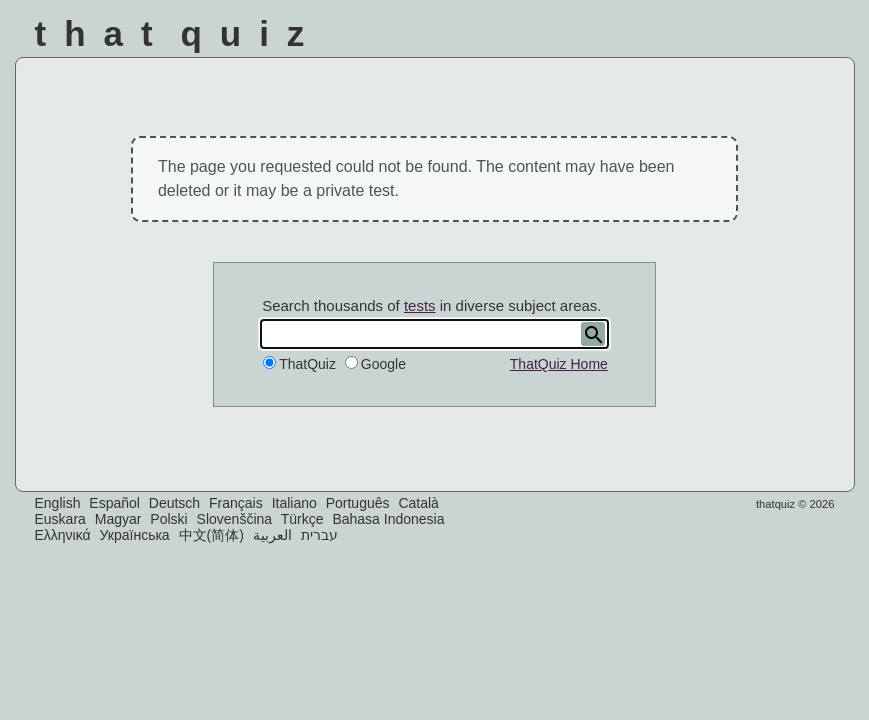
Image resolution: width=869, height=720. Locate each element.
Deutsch (174, 503)
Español (114, 503)
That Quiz (179, 33)
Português (358, 503)
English (58, 503)
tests (420, 305)
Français (236, 503)
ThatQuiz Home (559, 364)
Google (383, 364)
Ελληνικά (63, 535)
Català (418, 503)
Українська (135, 535)
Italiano (294, 503)
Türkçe (302, 519)
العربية (272, 535)
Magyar (118, 519)
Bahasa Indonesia (388, 519)
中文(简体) (211, 535)
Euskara (60, 519)
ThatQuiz (307, 364)
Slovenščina (235, 519)
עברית (319, 535)
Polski (168, 519)
